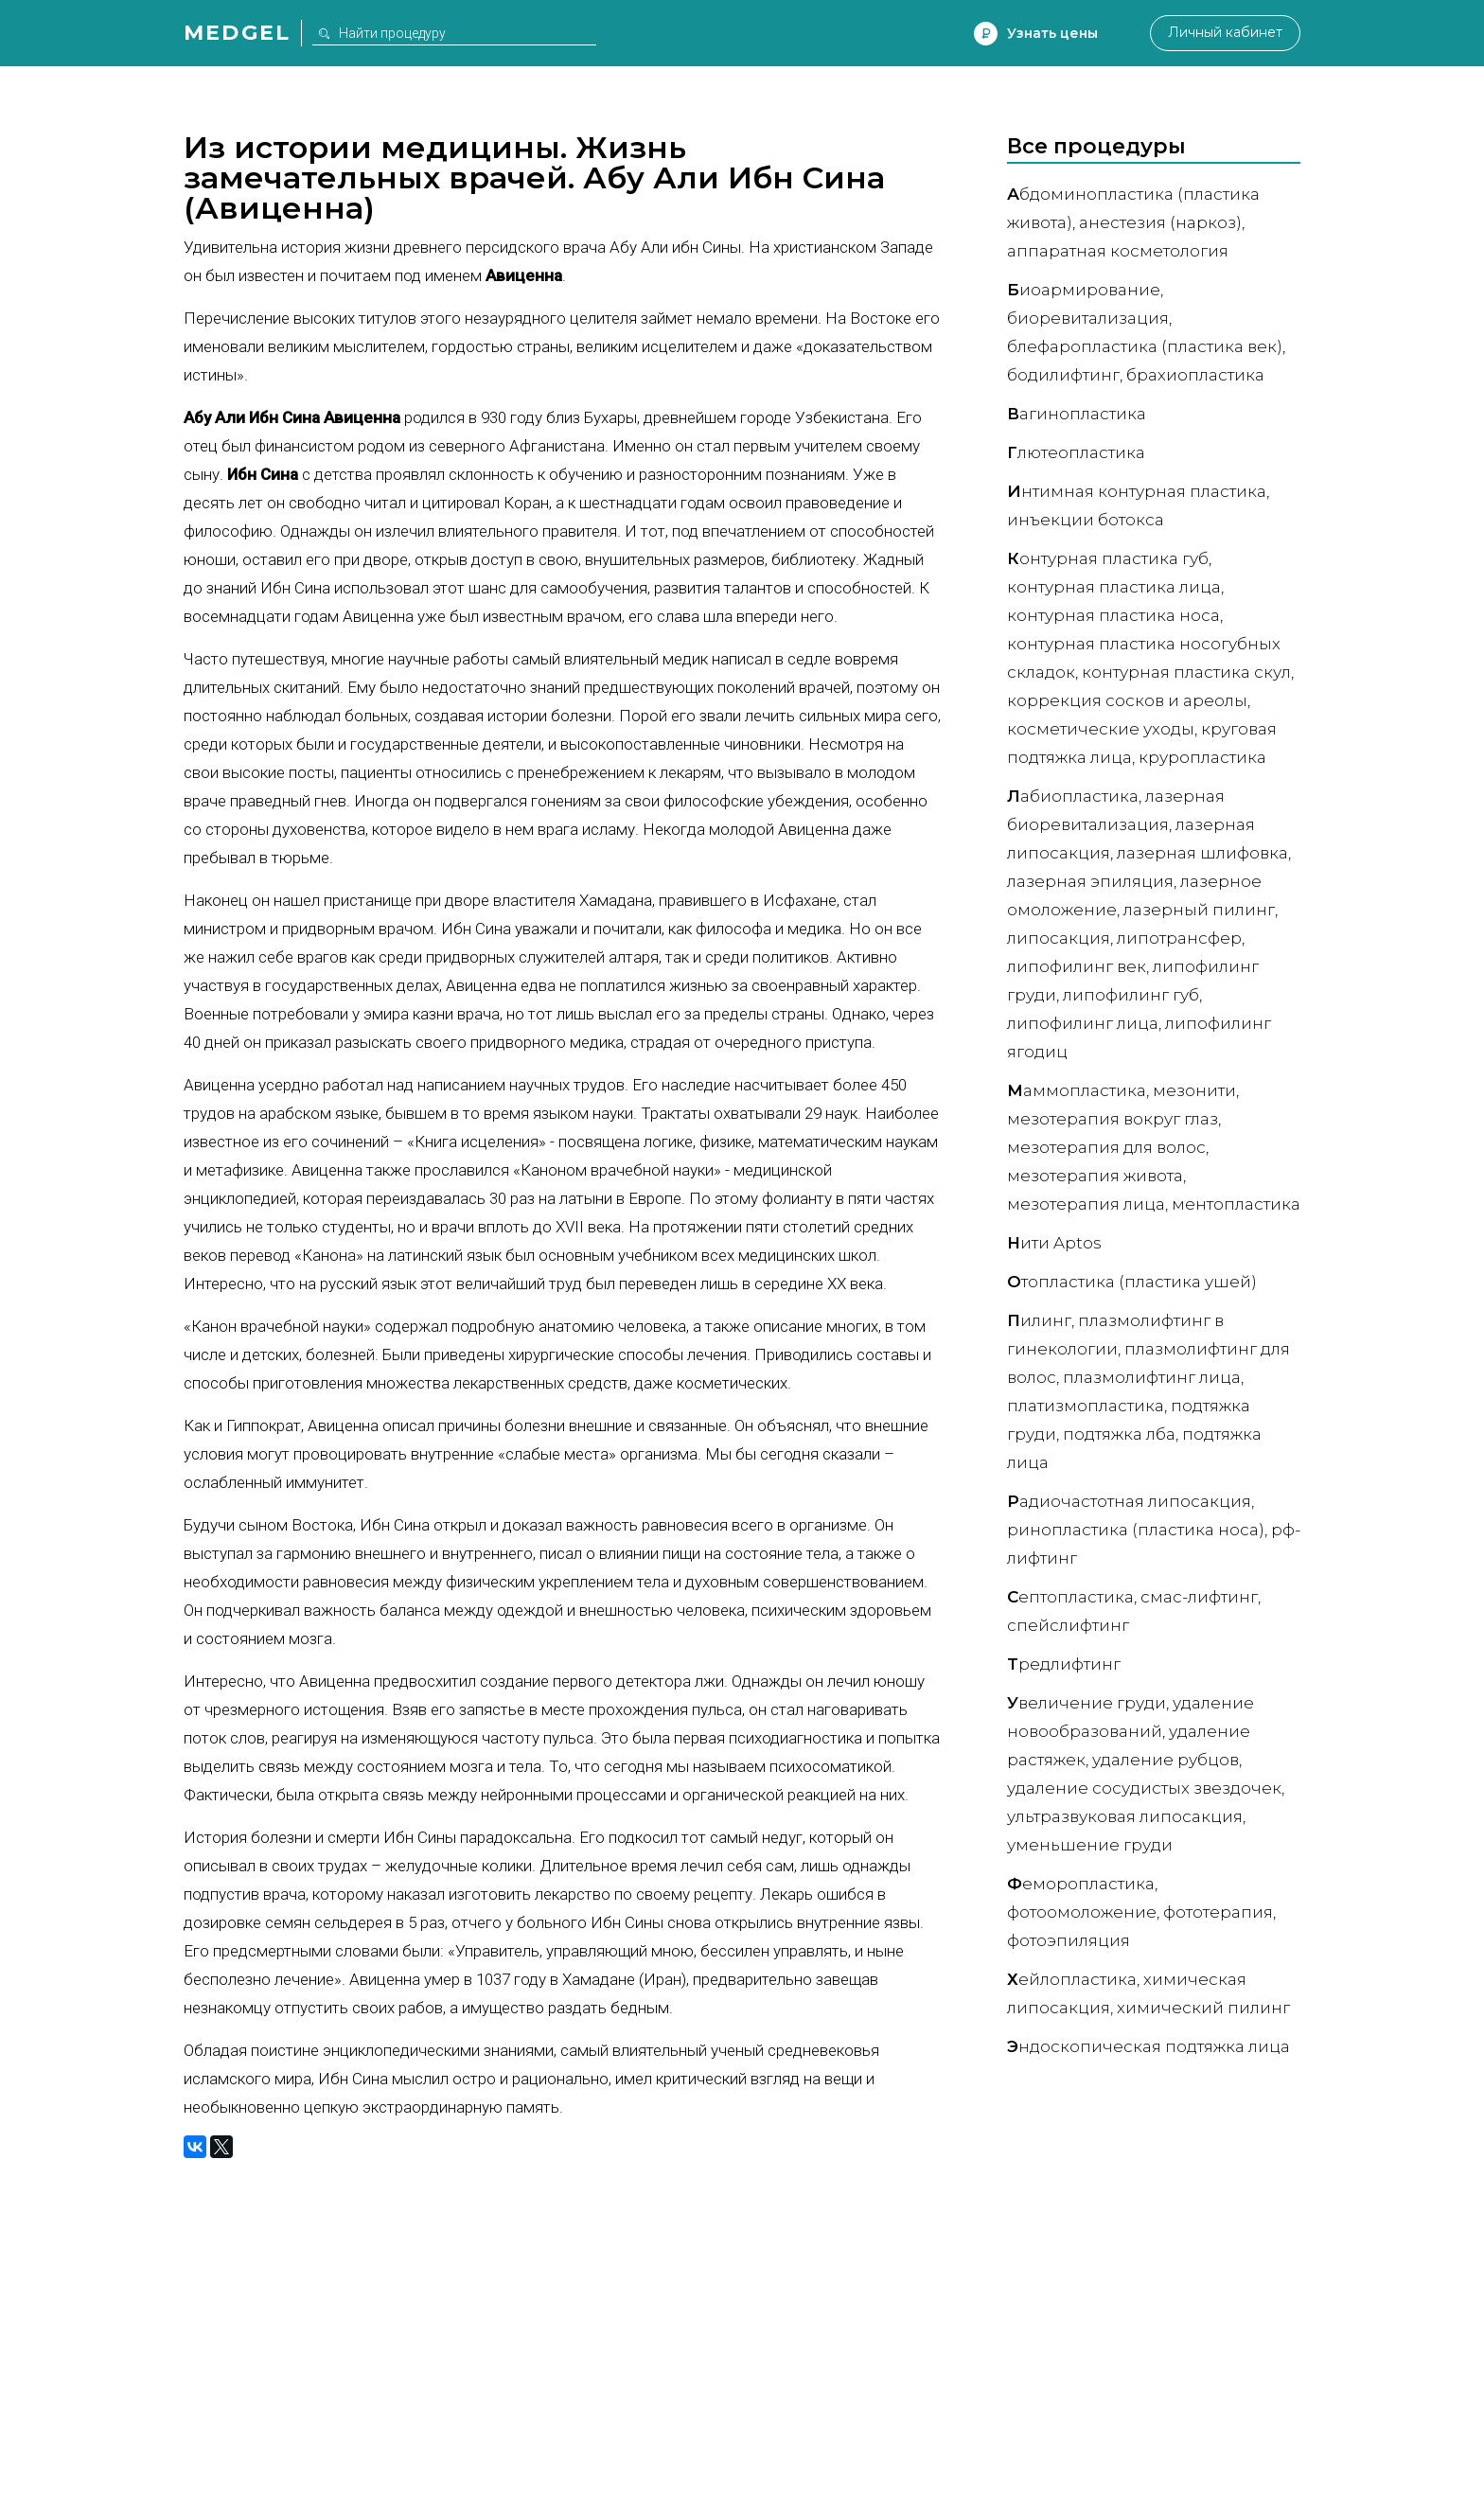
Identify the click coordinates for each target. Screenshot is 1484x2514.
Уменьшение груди (1090, 1844)
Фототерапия (1218, 1912)
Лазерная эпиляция (1090, 881)
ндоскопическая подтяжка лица (1148, 2046)
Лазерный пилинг (1199, 909)
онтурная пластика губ (1108, 558)
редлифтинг (1064, 1664)
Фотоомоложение (1082, 1912)
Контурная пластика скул (1186, 672)
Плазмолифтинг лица (1152, 1377)
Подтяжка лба (1119, 1434)
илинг (1039, 1320)
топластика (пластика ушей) (1132, 1281)
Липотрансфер (1179, 938)
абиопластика (1073, 796)
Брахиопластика (1195, 374)
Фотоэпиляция (1068, 1940)
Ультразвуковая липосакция (1125, 1816)
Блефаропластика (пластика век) (1144, 346)
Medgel (237, 32)
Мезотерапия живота (1095, 1175)
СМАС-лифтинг (1199, 1596)
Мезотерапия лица (1086, 1204)
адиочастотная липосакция (1129, 1501)
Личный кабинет (1224, 33)
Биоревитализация (1088, 318)
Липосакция (1058, 938)
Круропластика (1202, 757)
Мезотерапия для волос (1106, 1147)
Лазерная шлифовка (1202, 852)
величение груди (1086, 1702)
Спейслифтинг (1068, 1625)
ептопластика (1070, 1596)
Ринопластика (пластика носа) (1135, 1529)
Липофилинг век (1076, 966)
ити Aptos (1054, 1242)
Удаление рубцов (1165, 1759)
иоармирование (1083, 289)
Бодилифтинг (1063, 374)
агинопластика (1076, 413)
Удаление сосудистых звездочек (1144, 1788)
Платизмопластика (1085, 1405)
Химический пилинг (1203, 2007)
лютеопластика (1076, 452)
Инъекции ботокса (1085, 519)
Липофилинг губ (1131, 994)
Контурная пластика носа (1113, 615)
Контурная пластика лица (1114, 586)
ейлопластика (1072, 1979)
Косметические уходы (1100, 728)
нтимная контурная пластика (1136, 491)
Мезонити (1194, 1090)
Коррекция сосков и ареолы (1127, 700)
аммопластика (1076, 1090)
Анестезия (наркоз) (1160, 222)
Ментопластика (1236, 1204)
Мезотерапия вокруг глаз (1112, 1118)
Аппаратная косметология (1117, 250)
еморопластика (1081, 1883)
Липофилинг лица (1082, 1023)
